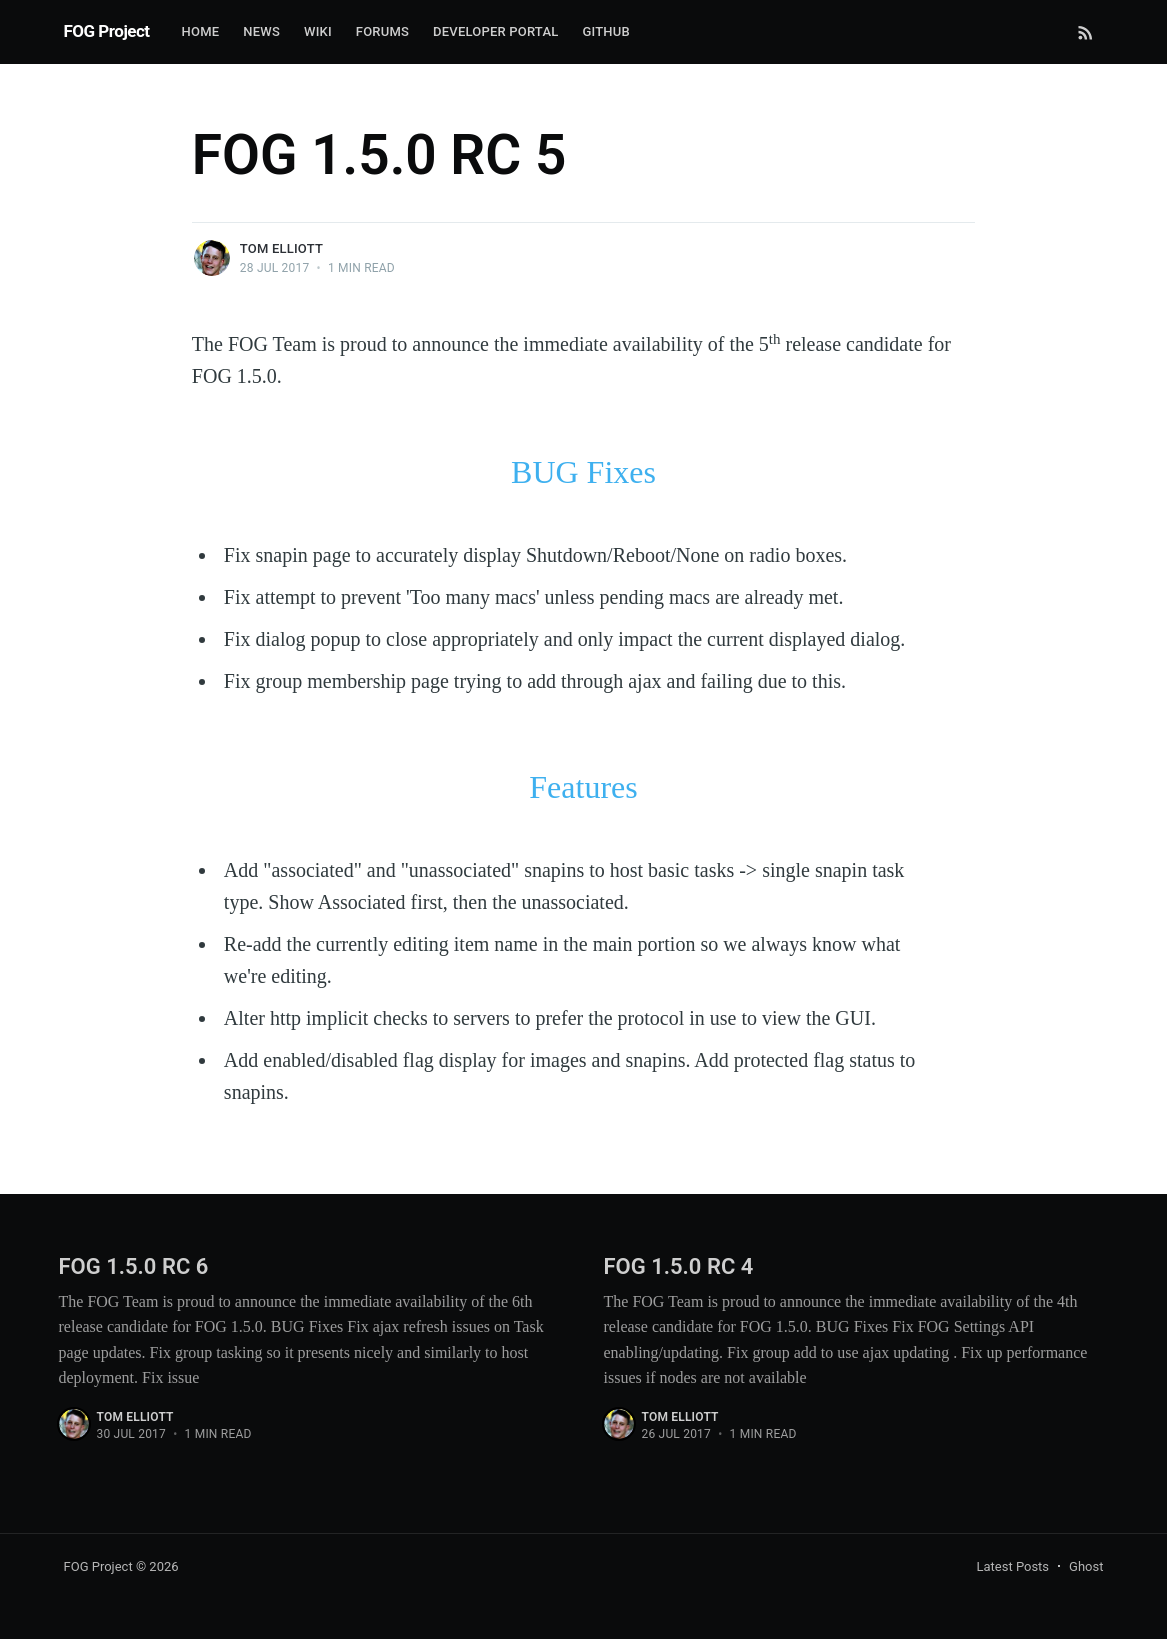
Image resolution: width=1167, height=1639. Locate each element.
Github (605, 31)
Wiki (318, 31)
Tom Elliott (281, 248)
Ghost (1086, 1566)
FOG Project (107, 31)
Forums (382, 31)
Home (201, 31)
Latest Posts (1012, 1566)
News (261, 31)
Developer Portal (495, 31)
